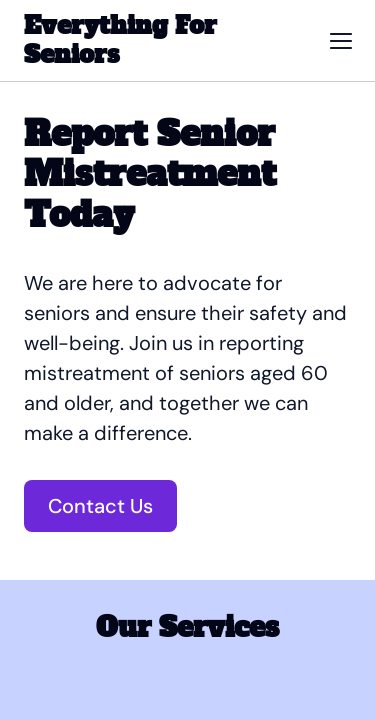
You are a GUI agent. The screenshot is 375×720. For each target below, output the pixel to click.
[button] (341, 41)
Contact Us (100, 506)
